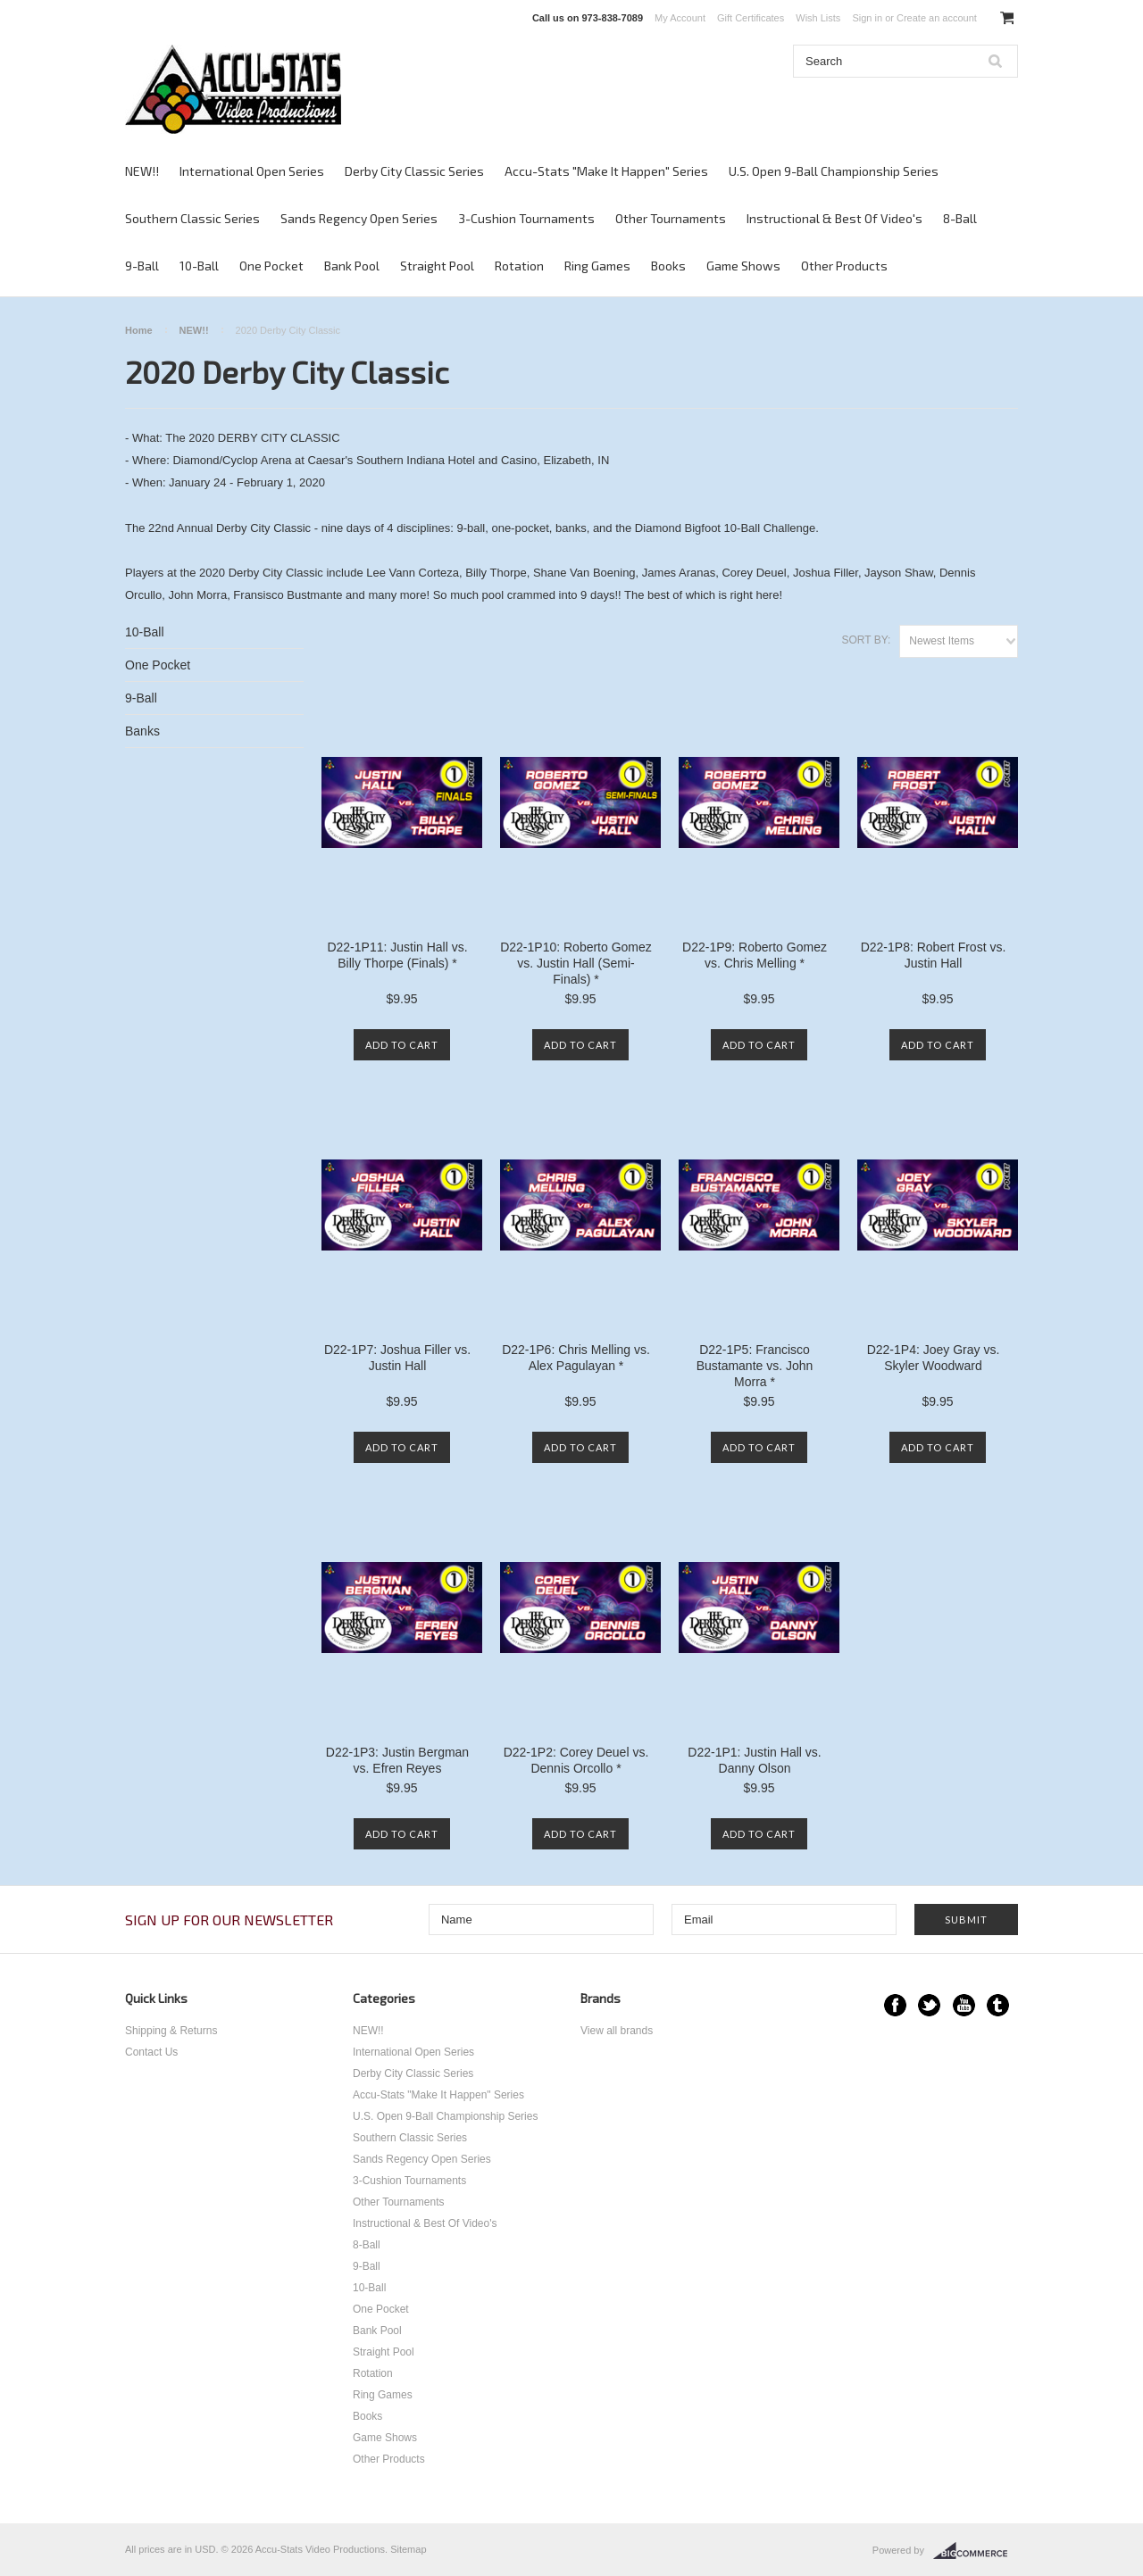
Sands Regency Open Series (359, 218)
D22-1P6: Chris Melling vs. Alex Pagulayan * (576, 1357)
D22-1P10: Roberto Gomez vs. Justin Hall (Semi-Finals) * (576, 963)
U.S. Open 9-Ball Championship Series (834, 171)
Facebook (895, 2005)
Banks (142, 731)
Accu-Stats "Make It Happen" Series (606, 171)
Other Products (844, 265)
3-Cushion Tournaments (526, 218)
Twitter (929, 2005)
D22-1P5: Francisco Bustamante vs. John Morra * (755, 1365)
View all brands (616, 2030)
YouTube (964, 2005)
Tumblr (998, 2005)
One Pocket (271, 265)
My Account (680, 17)
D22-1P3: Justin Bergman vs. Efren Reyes (397, 1760)
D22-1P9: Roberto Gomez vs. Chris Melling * (754, 955)
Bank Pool (352, 265)
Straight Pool (437, 265)
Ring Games (597, 265)
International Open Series (251, 171)
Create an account (937, 17)
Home (139, 330)
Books (668, 265)
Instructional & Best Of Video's (834, 218)
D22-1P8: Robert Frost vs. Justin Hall (933, 955)
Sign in (867, 17)
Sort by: (865, 640)
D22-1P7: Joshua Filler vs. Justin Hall (397, 1357)
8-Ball (960, 218)
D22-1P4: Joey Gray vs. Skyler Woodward (933, 1357)
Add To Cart (401, 1045)
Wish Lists (818, 17)
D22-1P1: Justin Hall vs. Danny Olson (754, 1760)
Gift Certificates (750, 17)
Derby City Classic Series (414, 171)
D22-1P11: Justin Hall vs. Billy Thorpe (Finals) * (397, 955)
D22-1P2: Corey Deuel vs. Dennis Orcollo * (576, 1760)
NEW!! (142, 171)
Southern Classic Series (192, 218)
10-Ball (199, 265)
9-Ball (142, 265)
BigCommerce (975, 2551)
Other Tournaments (670, 218)
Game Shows (743, 265)
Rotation (519, 265)
